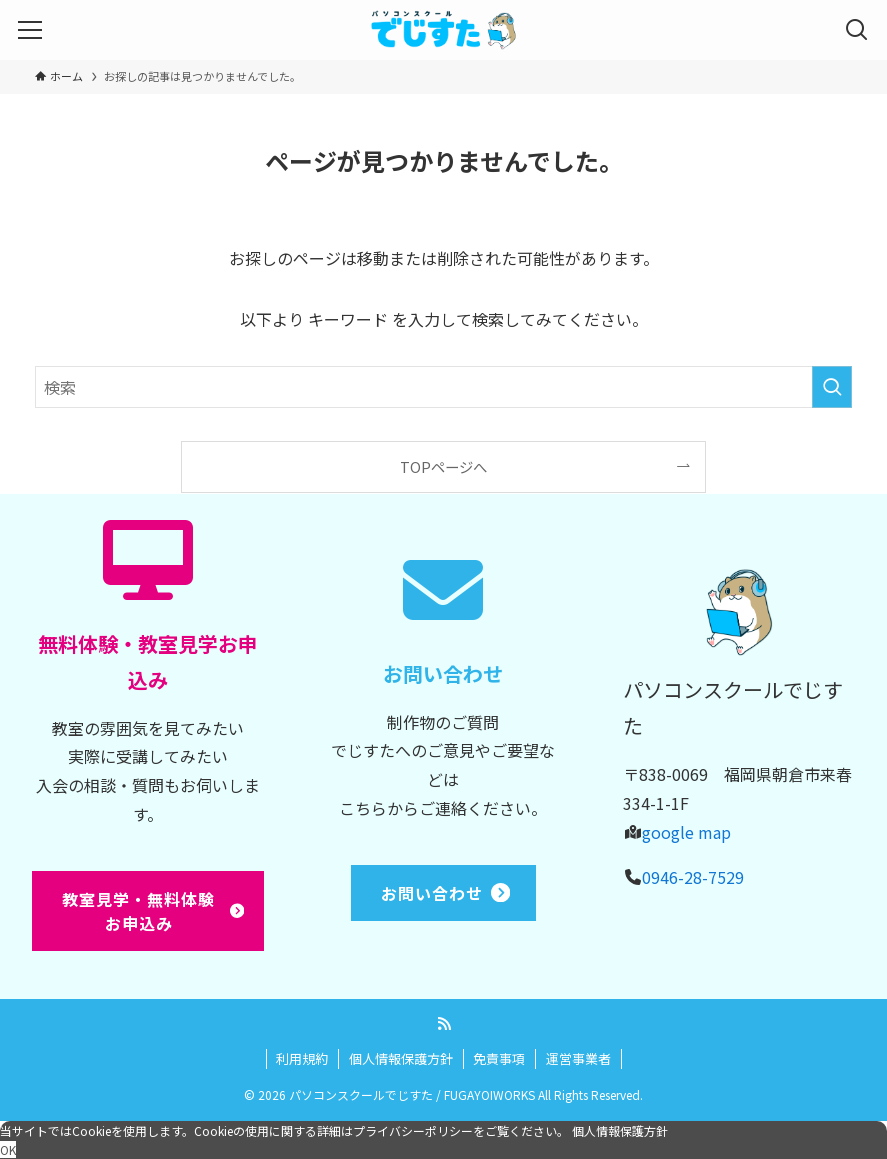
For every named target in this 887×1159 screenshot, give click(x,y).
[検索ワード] (443, 387)
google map (686, 832)
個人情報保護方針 (401, 1058)
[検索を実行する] (832, 387)
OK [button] (8, 1149)
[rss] (444, 1024)
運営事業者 (578, 1058)
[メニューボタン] (30, 30)
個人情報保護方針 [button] (620, 1130)
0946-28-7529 (693, 877)
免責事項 (499, 1058)
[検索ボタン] (857, 30)
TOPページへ (443, 466)
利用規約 (302, 1058)
